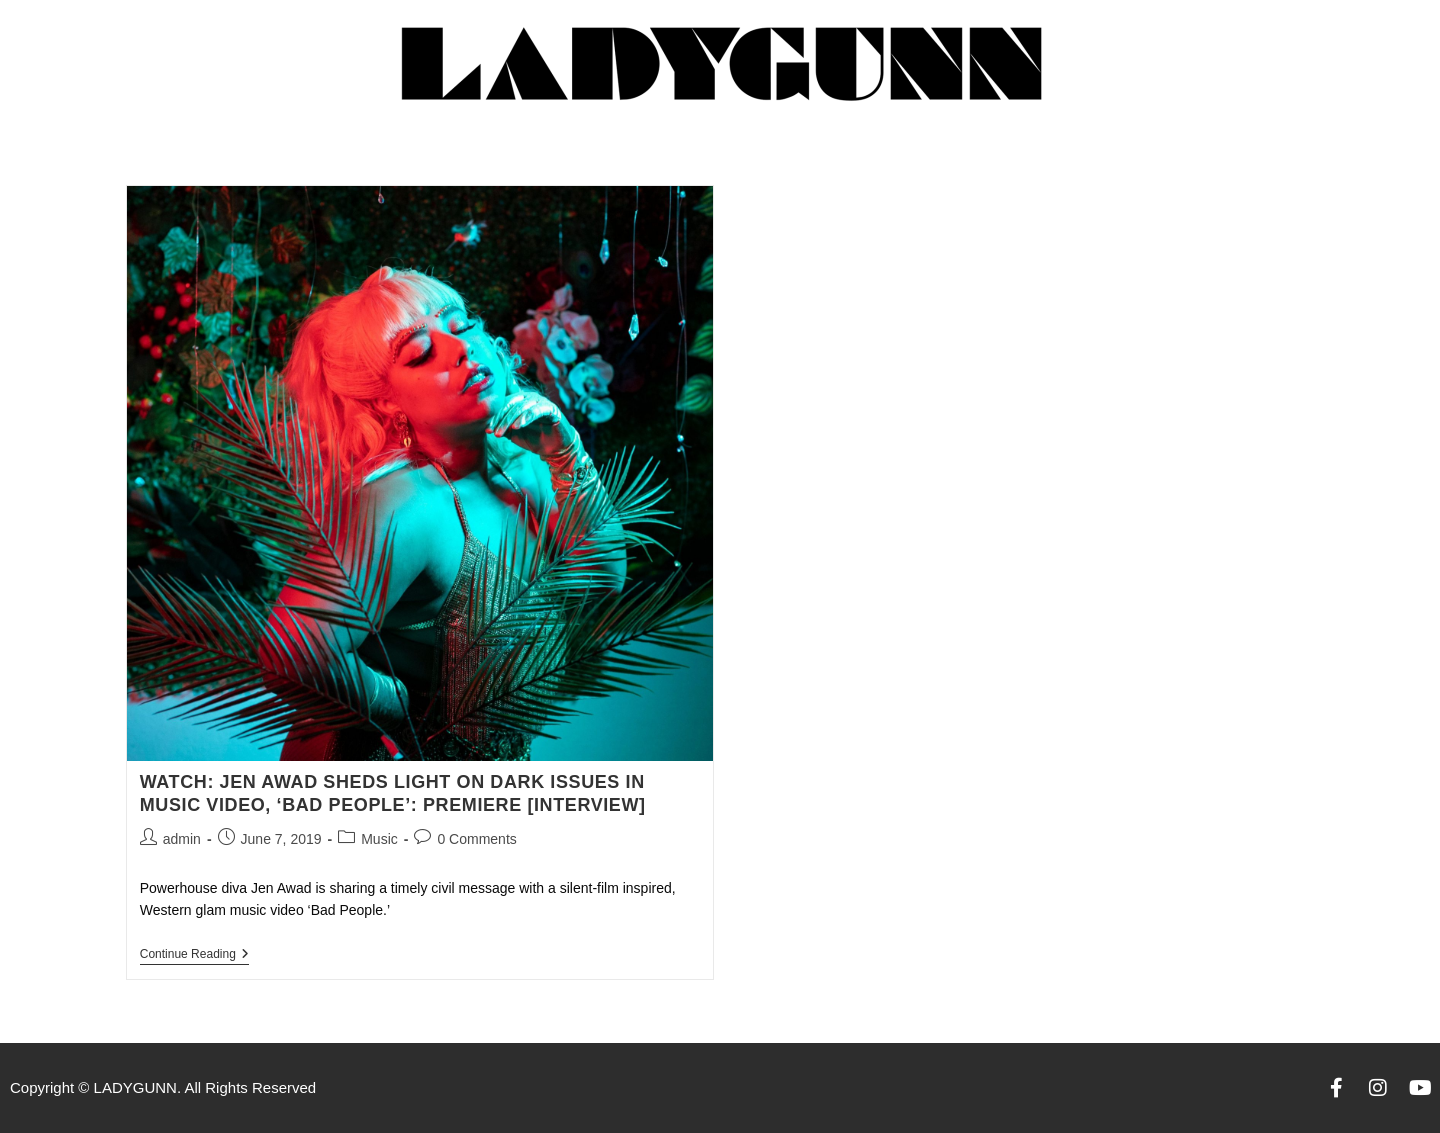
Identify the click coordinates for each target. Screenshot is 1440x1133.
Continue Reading (194, 954)
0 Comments (476, 839)
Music (379, 839)
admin (182, 839)
